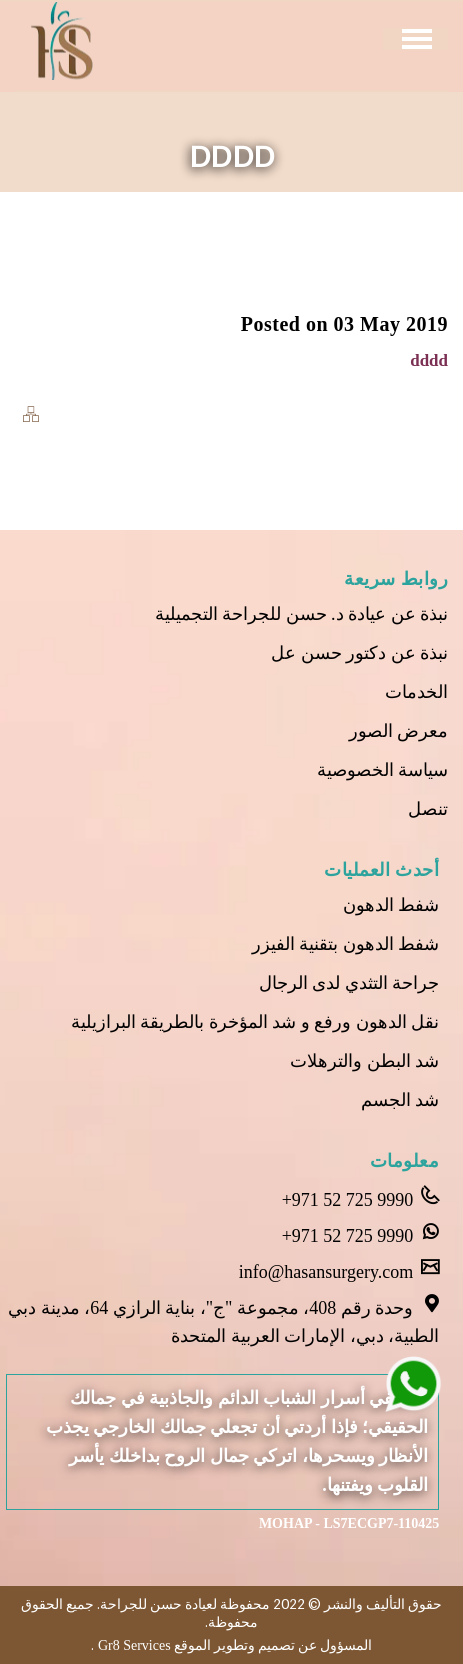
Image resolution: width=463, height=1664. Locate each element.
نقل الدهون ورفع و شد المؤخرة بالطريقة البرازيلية (255, 1022)
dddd (429, 360)
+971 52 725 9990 (361, 1198)
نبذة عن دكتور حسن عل (359, 653)
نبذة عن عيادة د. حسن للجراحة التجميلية (302, 614)
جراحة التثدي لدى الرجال (349, 983)
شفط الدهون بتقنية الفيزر (346, 944)
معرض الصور (399, 731)
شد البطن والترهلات (364, 1061)
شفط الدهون (391, 905)
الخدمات (416, 692)
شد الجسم (400, 1100)
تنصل (428, 809)
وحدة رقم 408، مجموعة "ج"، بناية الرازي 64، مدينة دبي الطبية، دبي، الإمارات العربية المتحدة (223, 1320)
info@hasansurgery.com (339, 1270)
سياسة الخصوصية (383, 770)
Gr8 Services (132, 1645)
